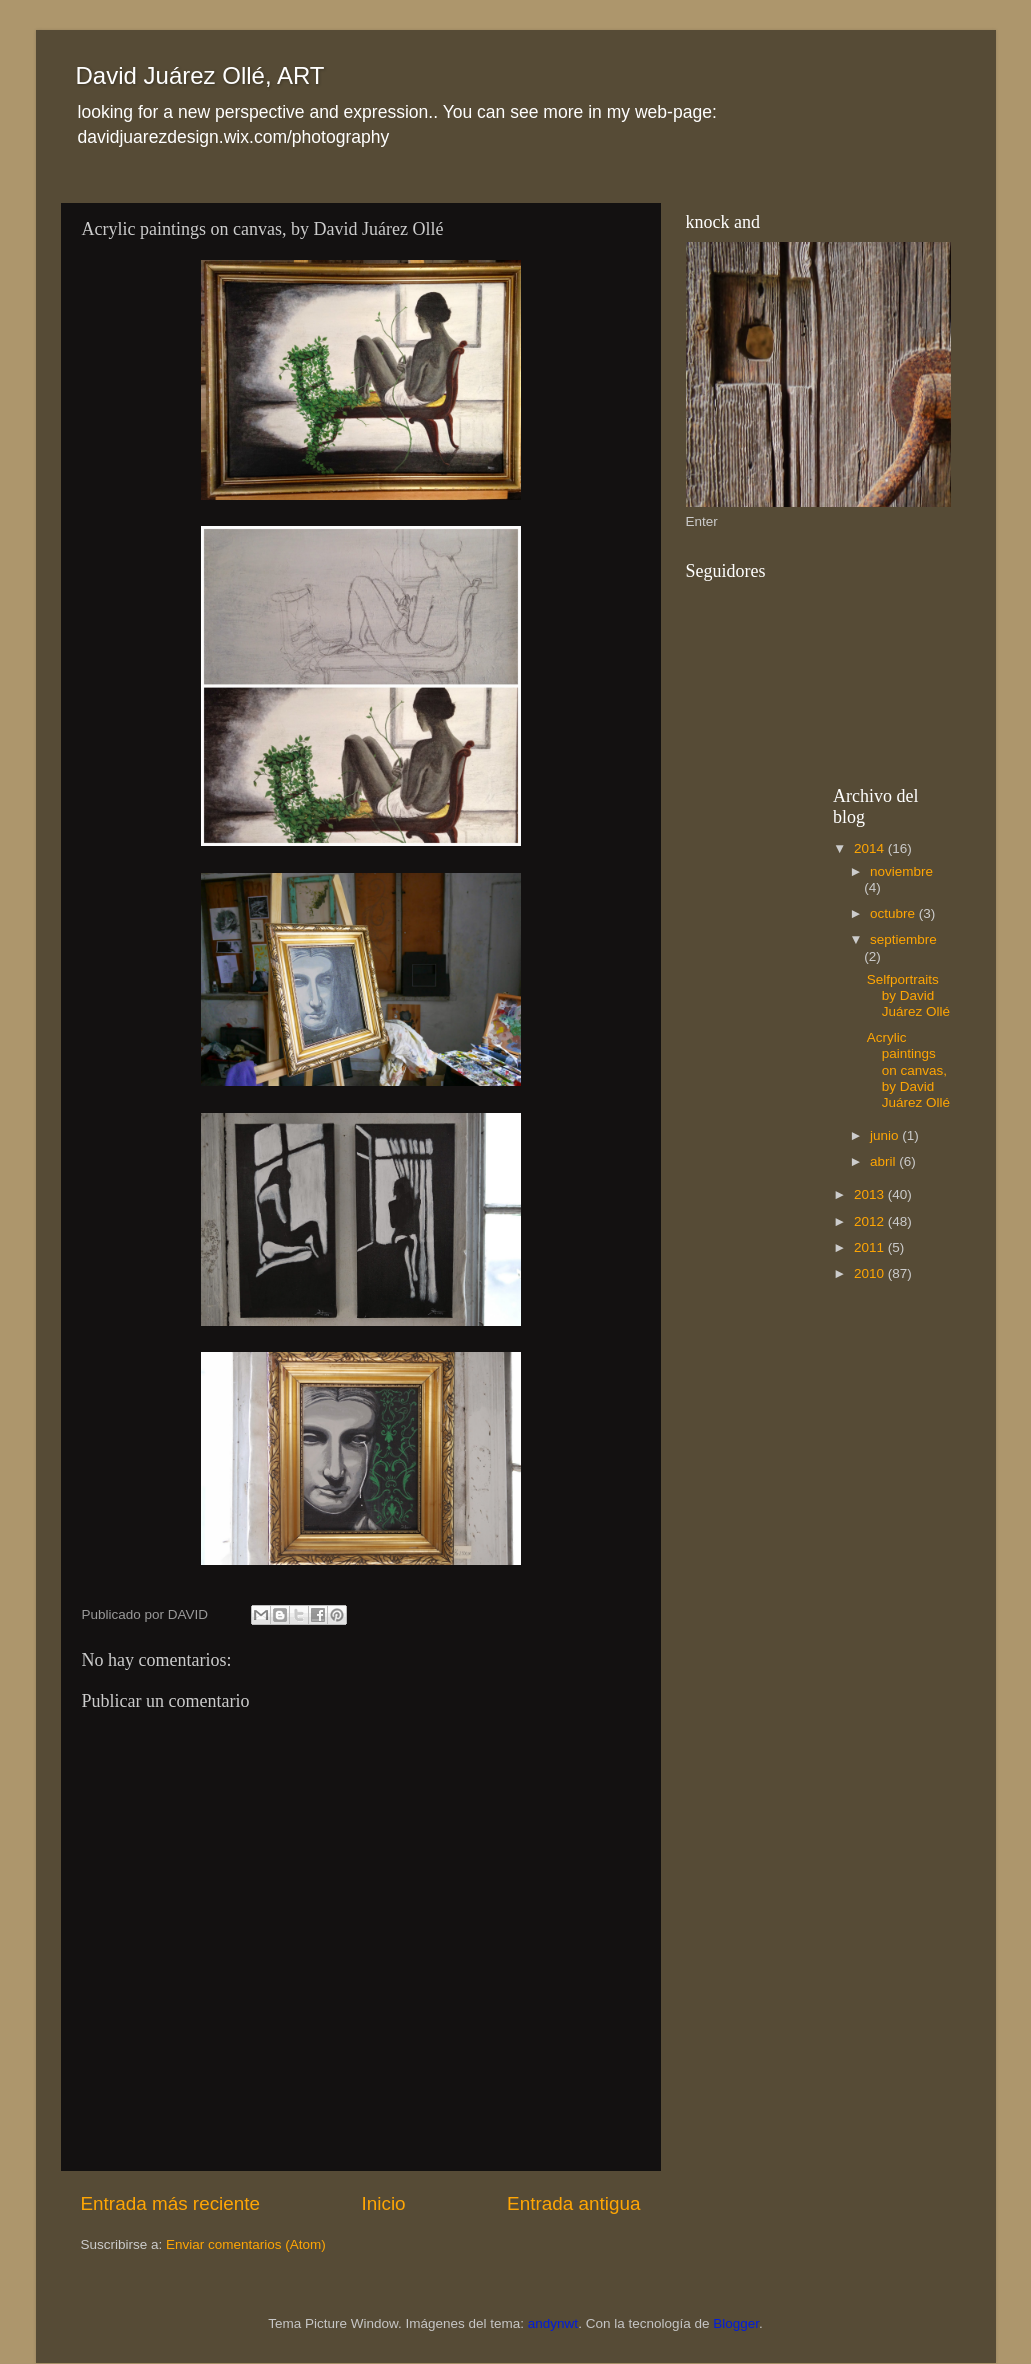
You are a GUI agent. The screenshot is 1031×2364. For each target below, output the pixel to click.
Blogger (736, 2323)
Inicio (384, 2203)
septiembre (903, 939)
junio (886, 1135)
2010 (871, 1273)
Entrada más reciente (171, 2203)
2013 (871, 1194)
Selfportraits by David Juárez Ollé (908, 995)
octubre (894, 913)
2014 (871, 848)
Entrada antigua (573, 2203)
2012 (871, 1221)
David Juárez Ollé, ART (200, 75)
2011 (871, 1247)
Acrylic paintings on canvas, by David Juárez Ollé (908, 1070)
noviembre (901, 871)
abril (884, 1161)
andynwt (553, 2323)
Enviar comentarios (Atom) (246, 2244)
